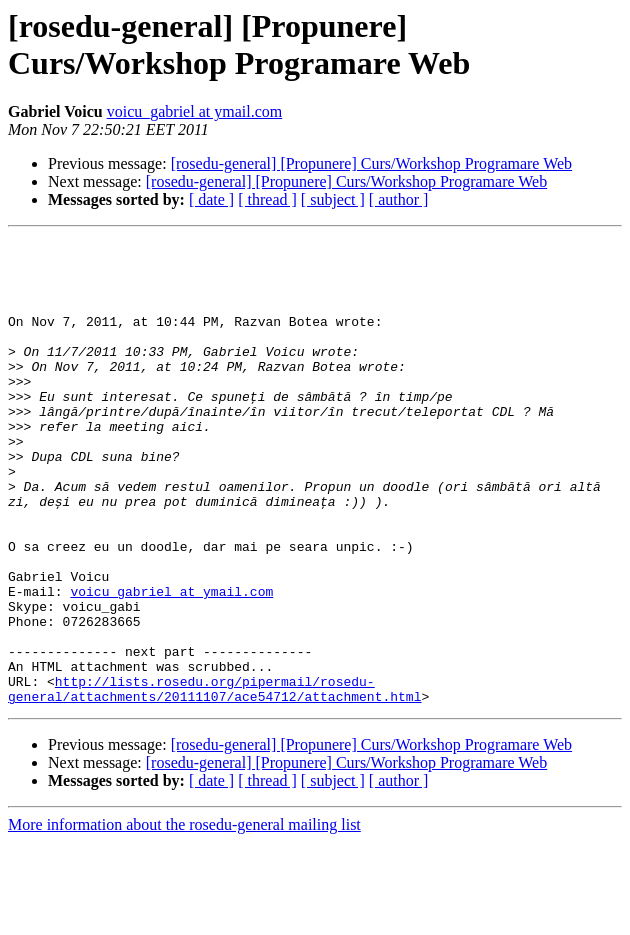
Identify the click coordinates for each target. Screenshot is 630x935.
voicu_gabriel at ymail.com (195, 111)
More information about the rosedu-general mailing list (184, 917)
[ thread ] (267, 199)
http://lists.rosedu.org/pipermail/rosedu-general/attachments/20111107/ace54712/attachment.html (214, 780)
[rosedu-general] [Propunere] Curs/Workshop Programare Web (371, 163)
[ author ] (399, 199)
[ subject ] (333, 199)
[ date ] (211, 199)
